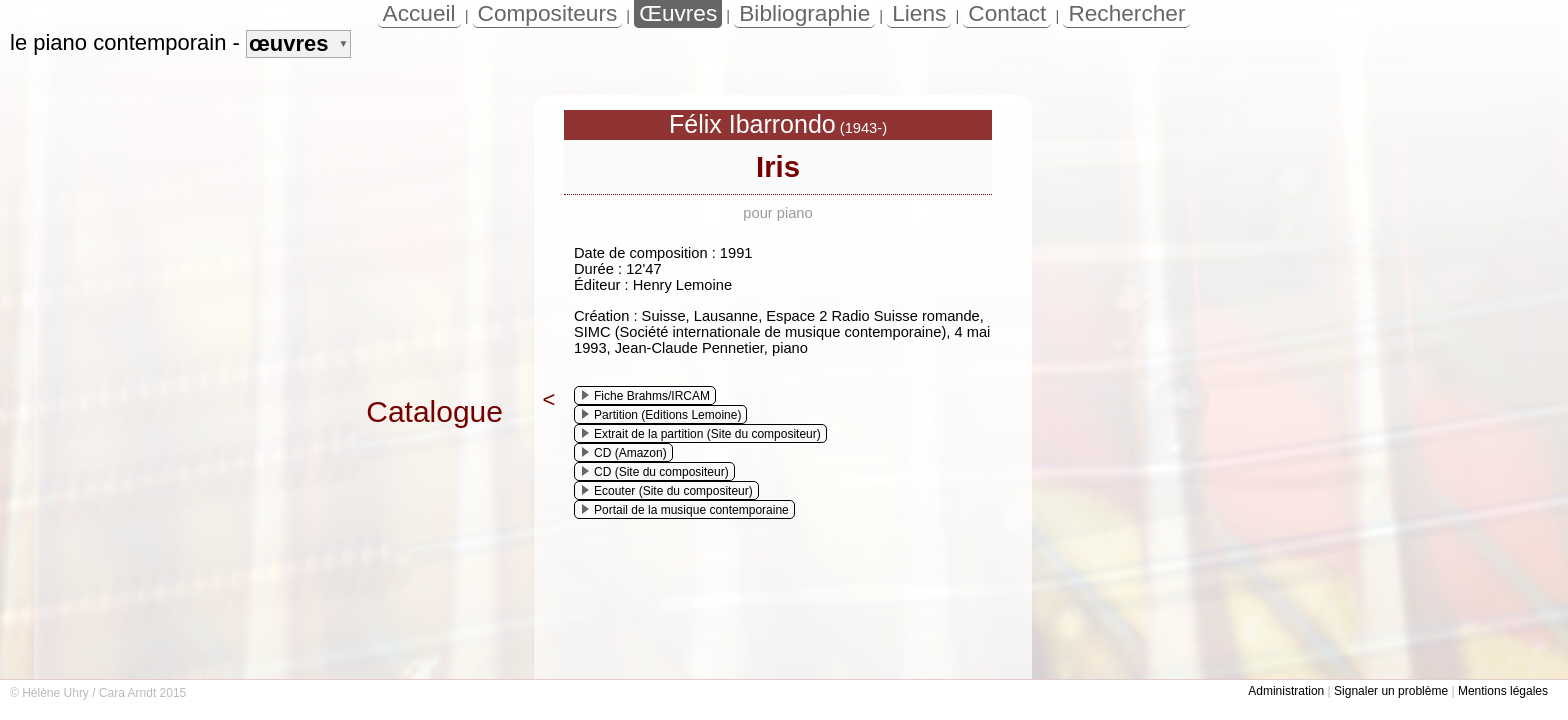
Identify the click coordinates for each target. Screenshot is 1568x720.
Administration (1286, 691)
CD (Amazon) (624, 453)
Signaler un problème (1391, 691)
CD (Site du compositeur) (655, 472)
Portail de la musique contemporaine (685, 510)
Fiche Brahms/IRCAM (646, 396)
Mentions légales (1503, 691)
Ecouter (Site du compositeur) (667, 491)
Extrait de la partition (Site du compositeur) (701, 434)
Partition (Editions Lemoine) (661, 415)
